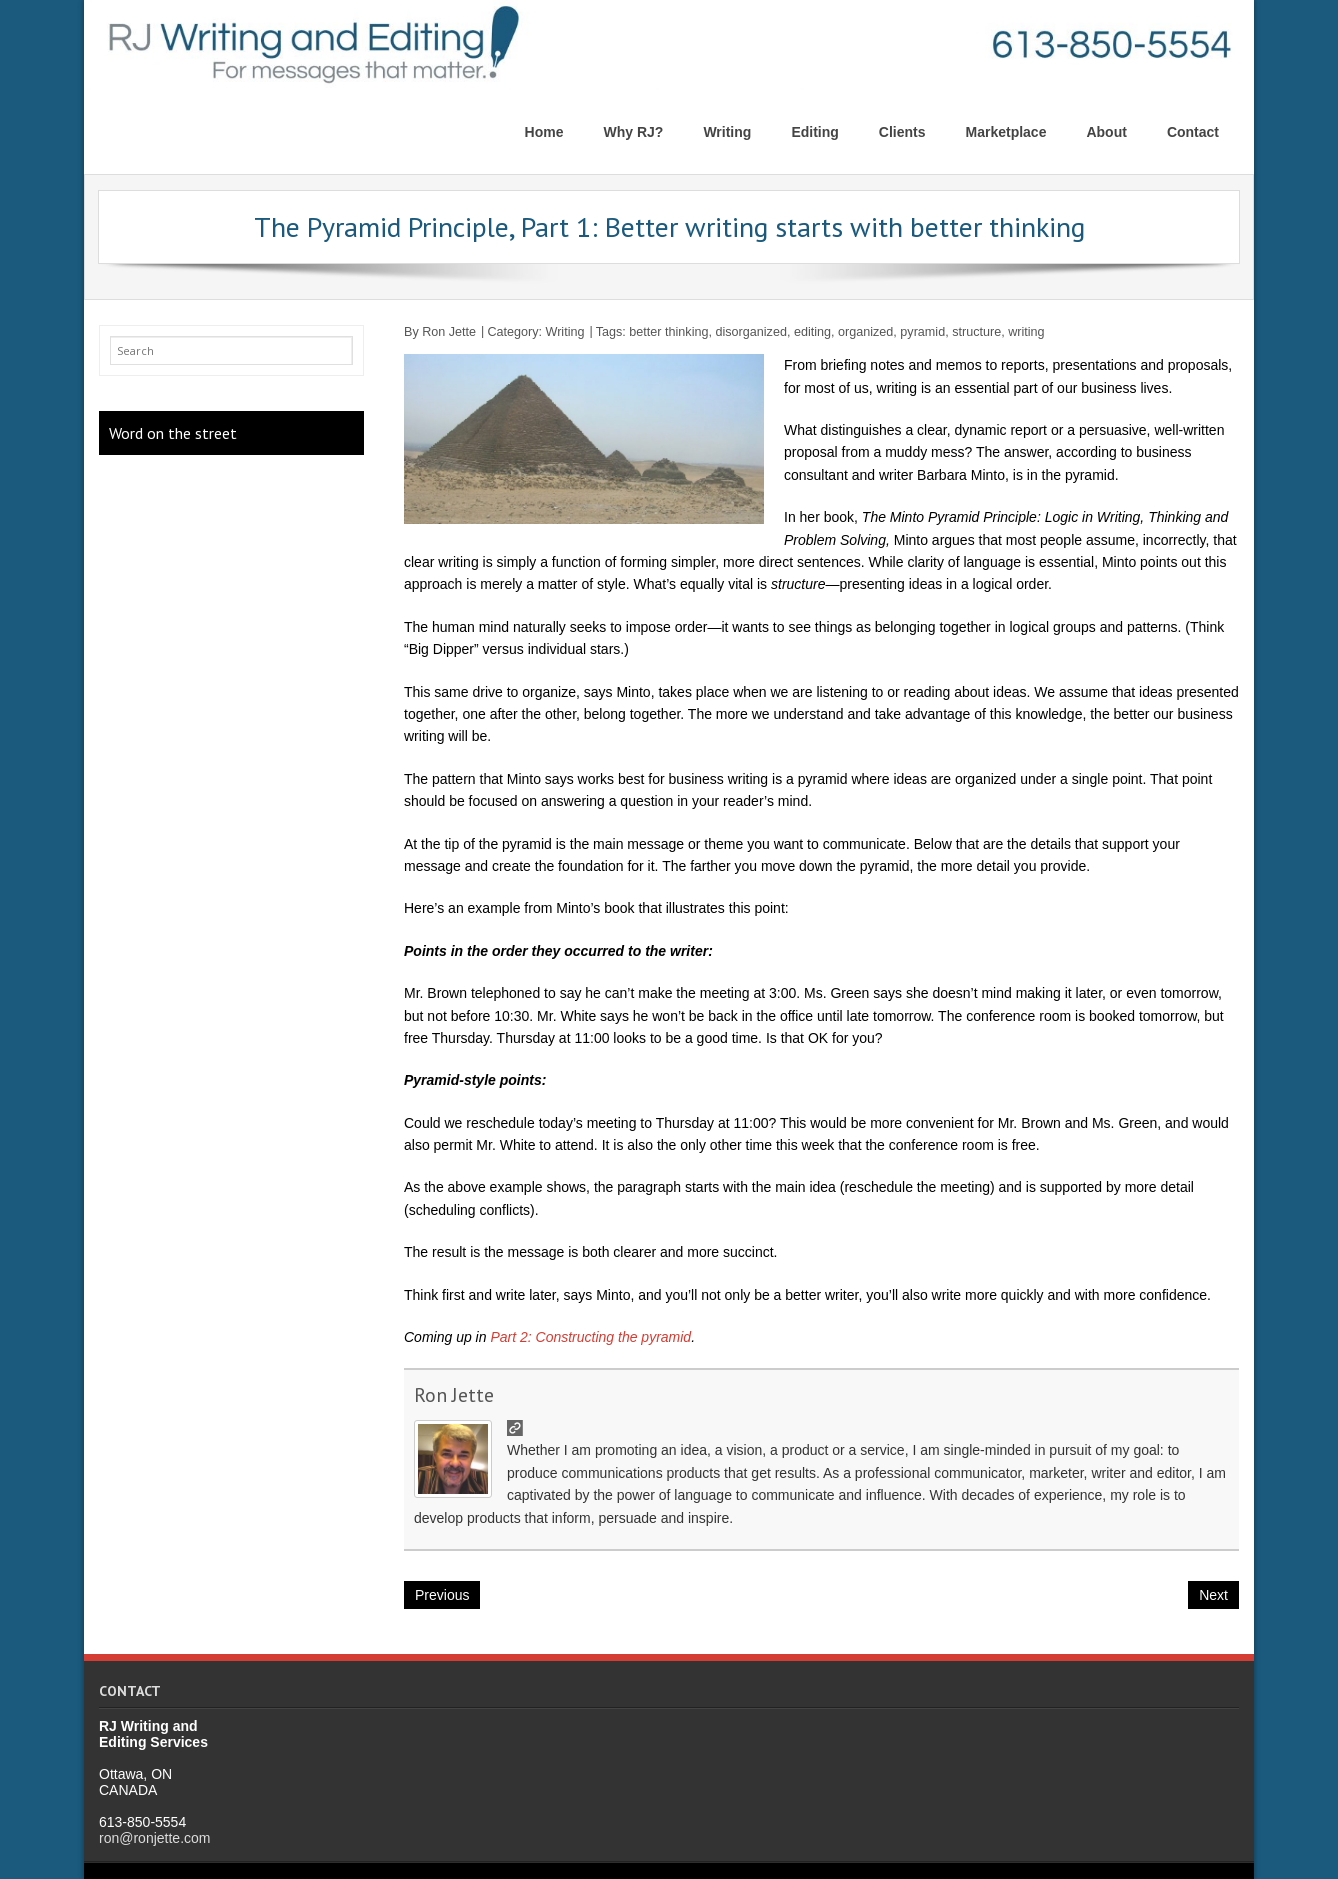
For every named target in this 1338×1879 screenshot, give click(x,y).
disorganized (750, 332)
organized (865, 332)
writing (1026, 332)
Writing (565, 332)
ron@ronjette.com (154, 1838)
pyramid (922, 332)
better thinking (668, 332)
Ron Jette (449, 332)
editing (812, 332)
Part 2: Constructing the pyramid (590, 1337)
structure (976, 332)
